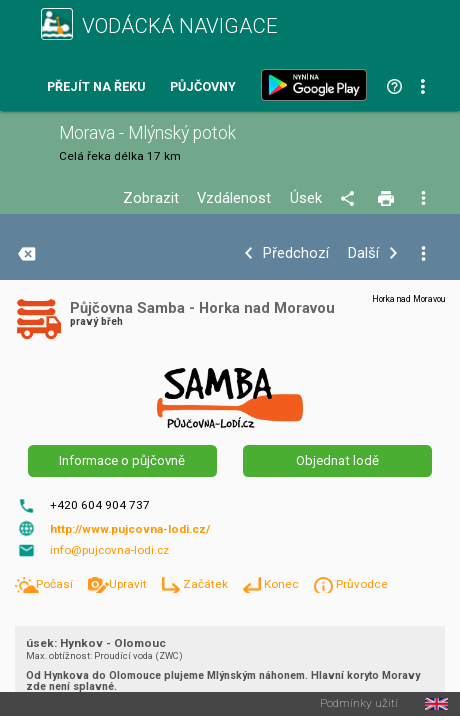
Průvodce (362, 584)
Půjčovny (203, 87)
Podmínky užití (359, 704)
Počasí (56, 584)
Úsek (306, 198)
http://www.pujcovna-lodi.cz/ (130, 529)
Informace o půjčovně (122, 460)
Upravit (129, 584)
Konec (283, 584)
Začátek (207, 584)
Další (363, 253)
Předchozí (296, 253)
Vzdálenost (234, 198)
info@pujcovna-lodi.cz (109, 550)
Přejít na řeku (96, 87)
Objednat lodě (337, 460)
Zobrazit (151, 198)
